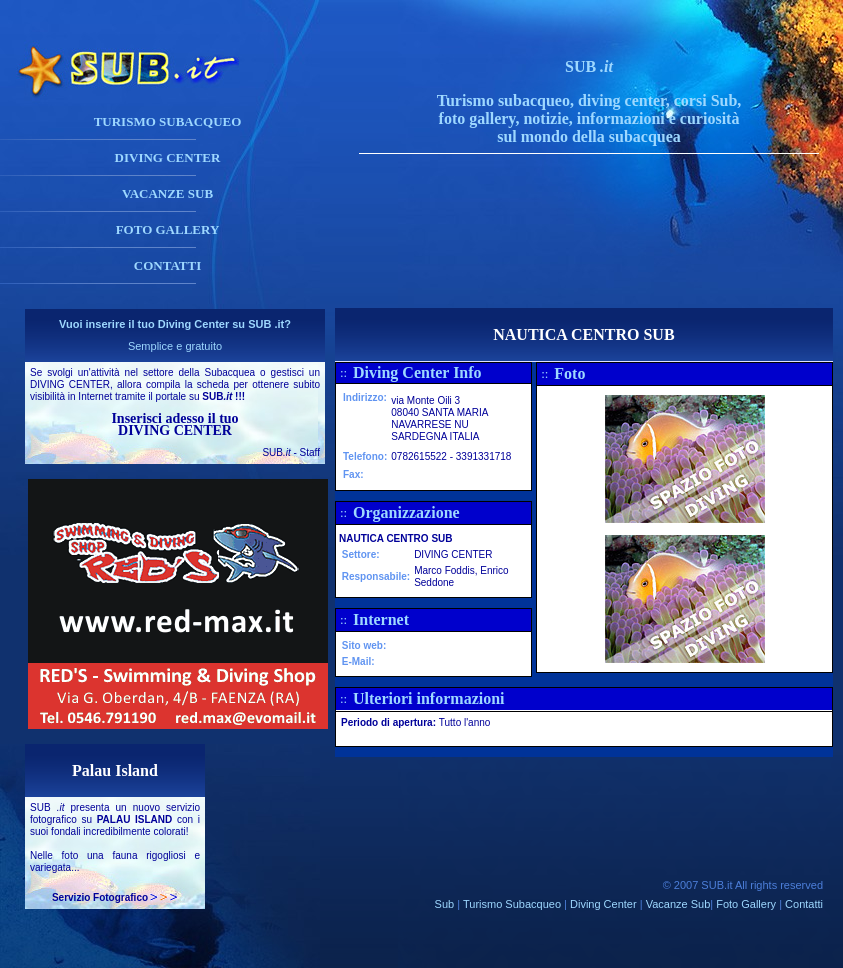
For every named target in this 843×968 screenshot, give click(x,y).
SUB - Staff (291, 452)
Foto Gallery (746, 904)
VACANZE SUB (167, 193)
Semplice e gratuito (175, 346)
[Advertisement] (609, 263)
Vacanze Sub (678, 904)
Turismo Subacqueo (512, 904)
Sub (445, 904)
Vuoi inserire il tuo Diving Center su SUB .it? (175, 324)
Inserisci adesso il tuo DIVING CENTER (174, 424)
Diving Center (603, 904)
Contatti (804, 904)
